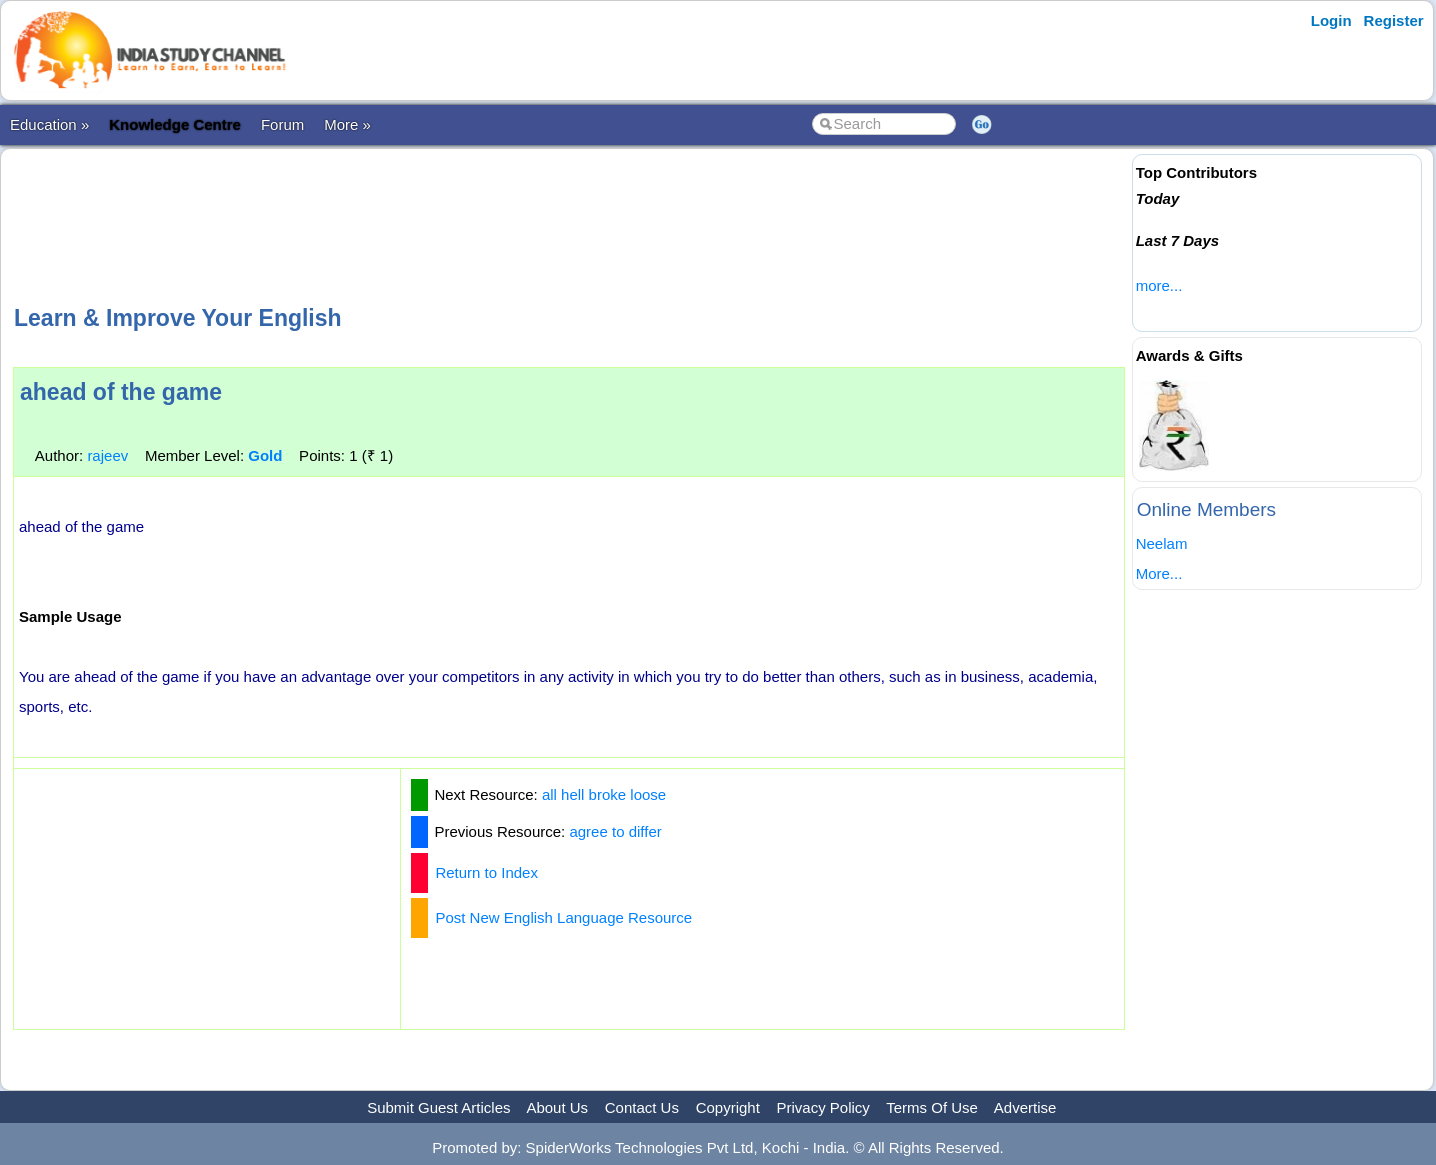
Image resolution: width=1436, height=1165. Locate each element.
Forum (282, 124)
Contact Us (642, 1107)
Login (1331, 20)
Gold (265, 455)
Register (1394, 20)
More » (347, 124)
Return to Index (486, 872)
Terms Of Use (932, 1107)
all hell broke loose (604, 794)
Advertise (1025, 1107)
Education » (49, 124)
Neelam (1162, 543)
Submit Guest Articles (438, 1107)
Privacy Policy (823, 1107)
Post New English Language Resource (563, 917)
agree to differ (615, 831)
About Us (557, 1107)
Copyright (728, 1107)
